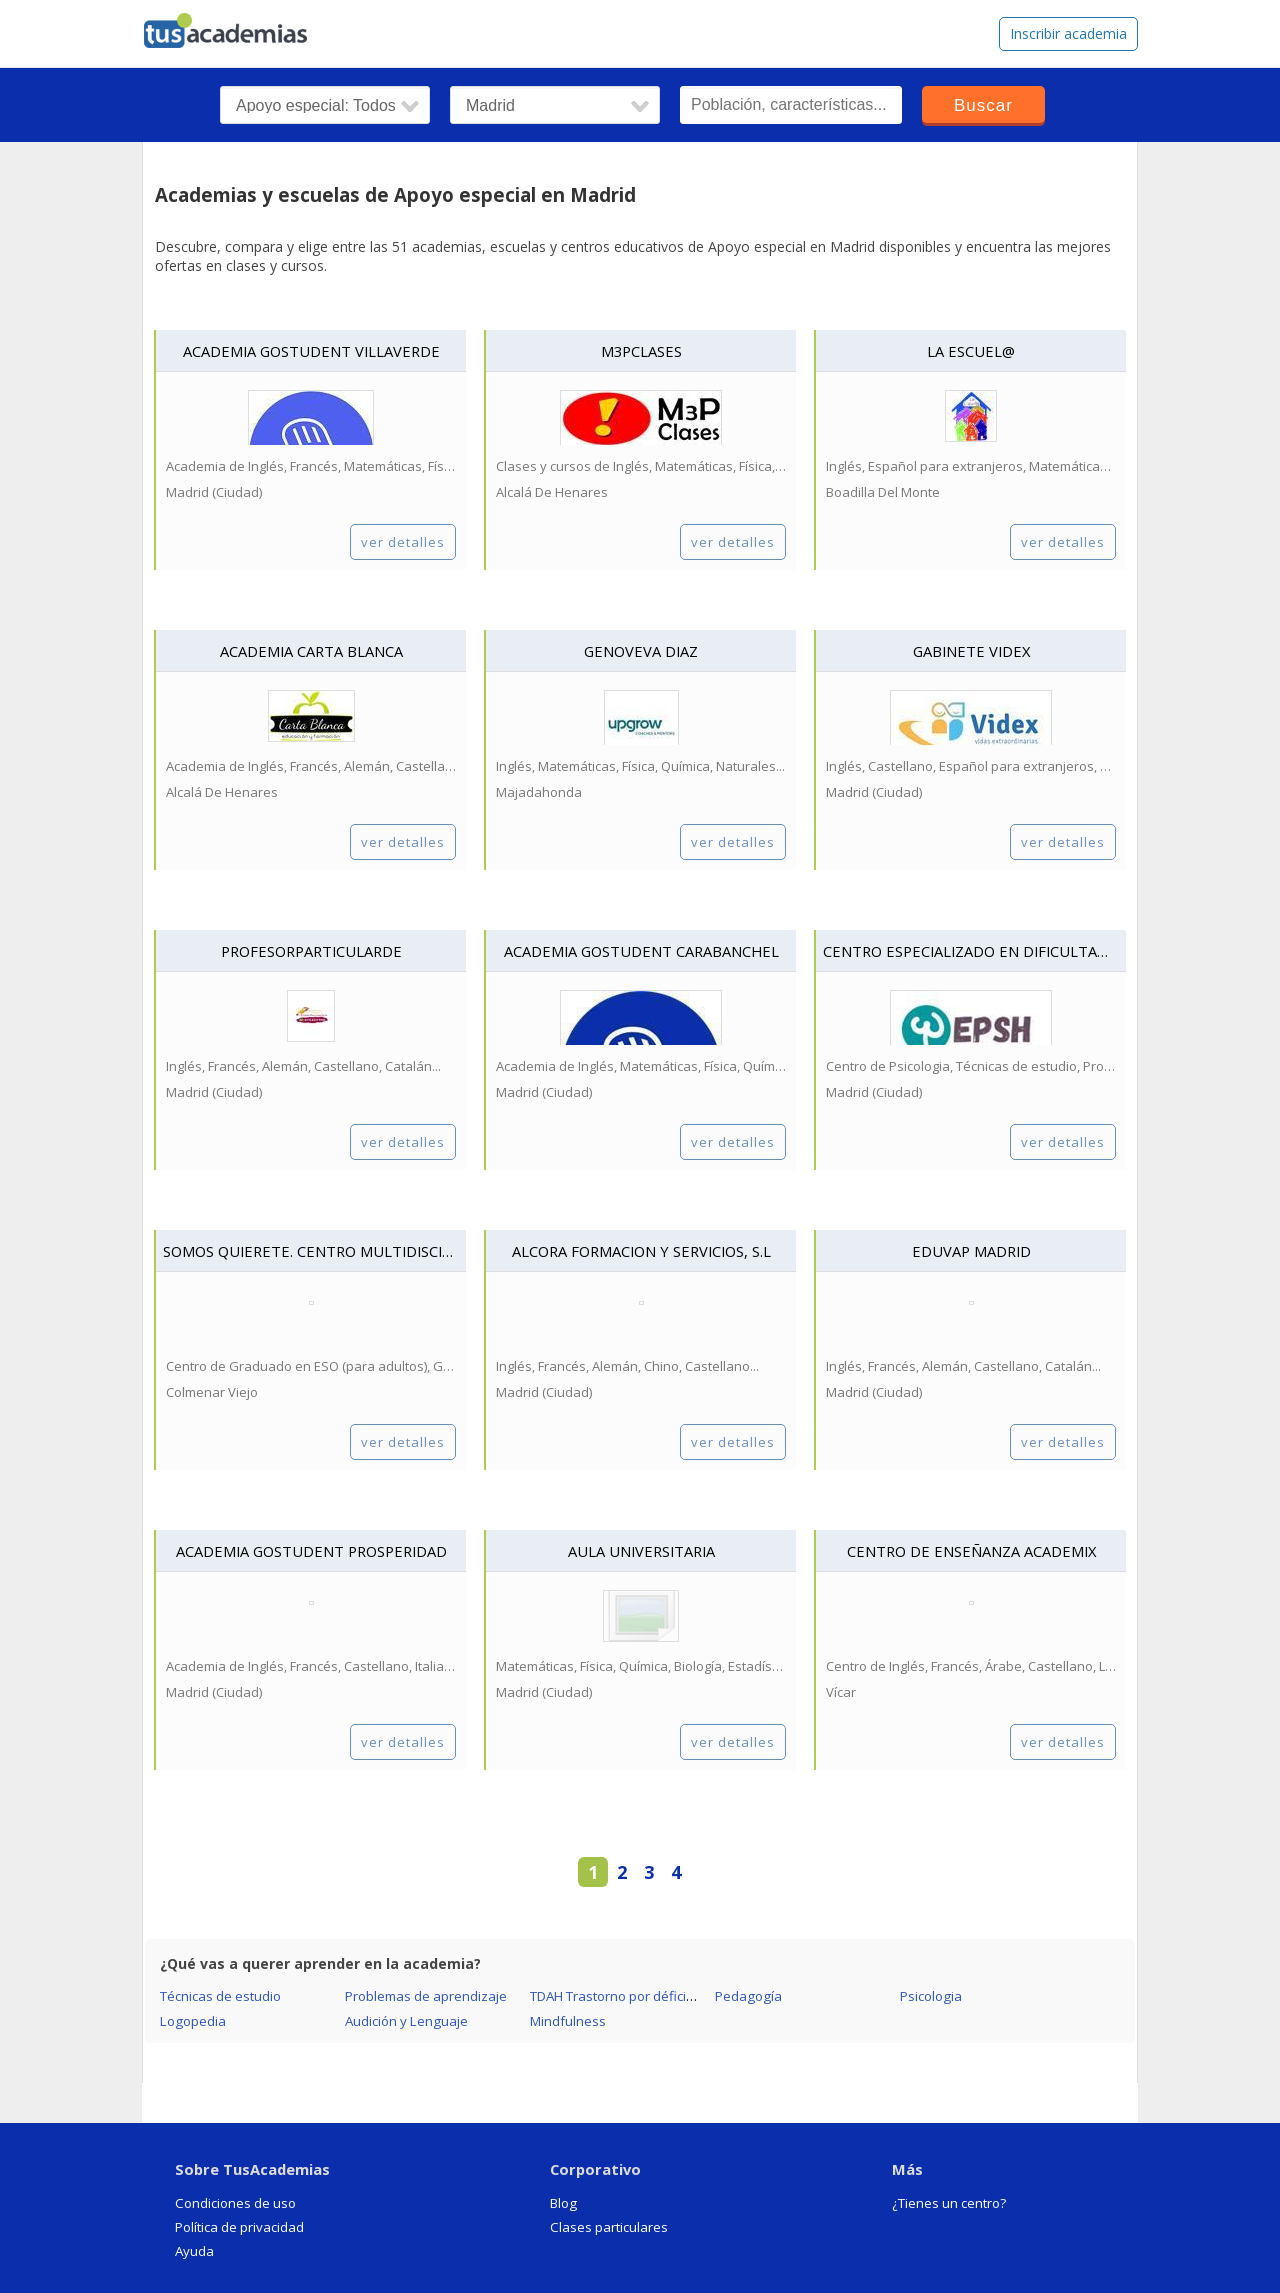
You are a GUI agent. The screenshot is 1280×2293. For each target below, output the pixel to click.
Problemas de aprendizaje (426, 1996)
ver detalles (403, 542)
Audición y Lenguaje (406, 2021)
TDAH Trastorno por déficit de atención (647, 1996)
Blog (563, 2203)
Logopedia (193, 2021)
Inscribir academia (1068, 33)
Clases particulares (609, 2227)
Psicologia (931, 1996)
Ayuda (194, 2251)
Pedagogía (748, 1996)
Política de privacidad (239, 2227)
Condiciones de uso (235, 2203)
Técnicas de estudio (220, 1996)
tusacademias (238, 26)
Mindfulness (568, 2021)
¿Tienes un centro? (949, 2203)
